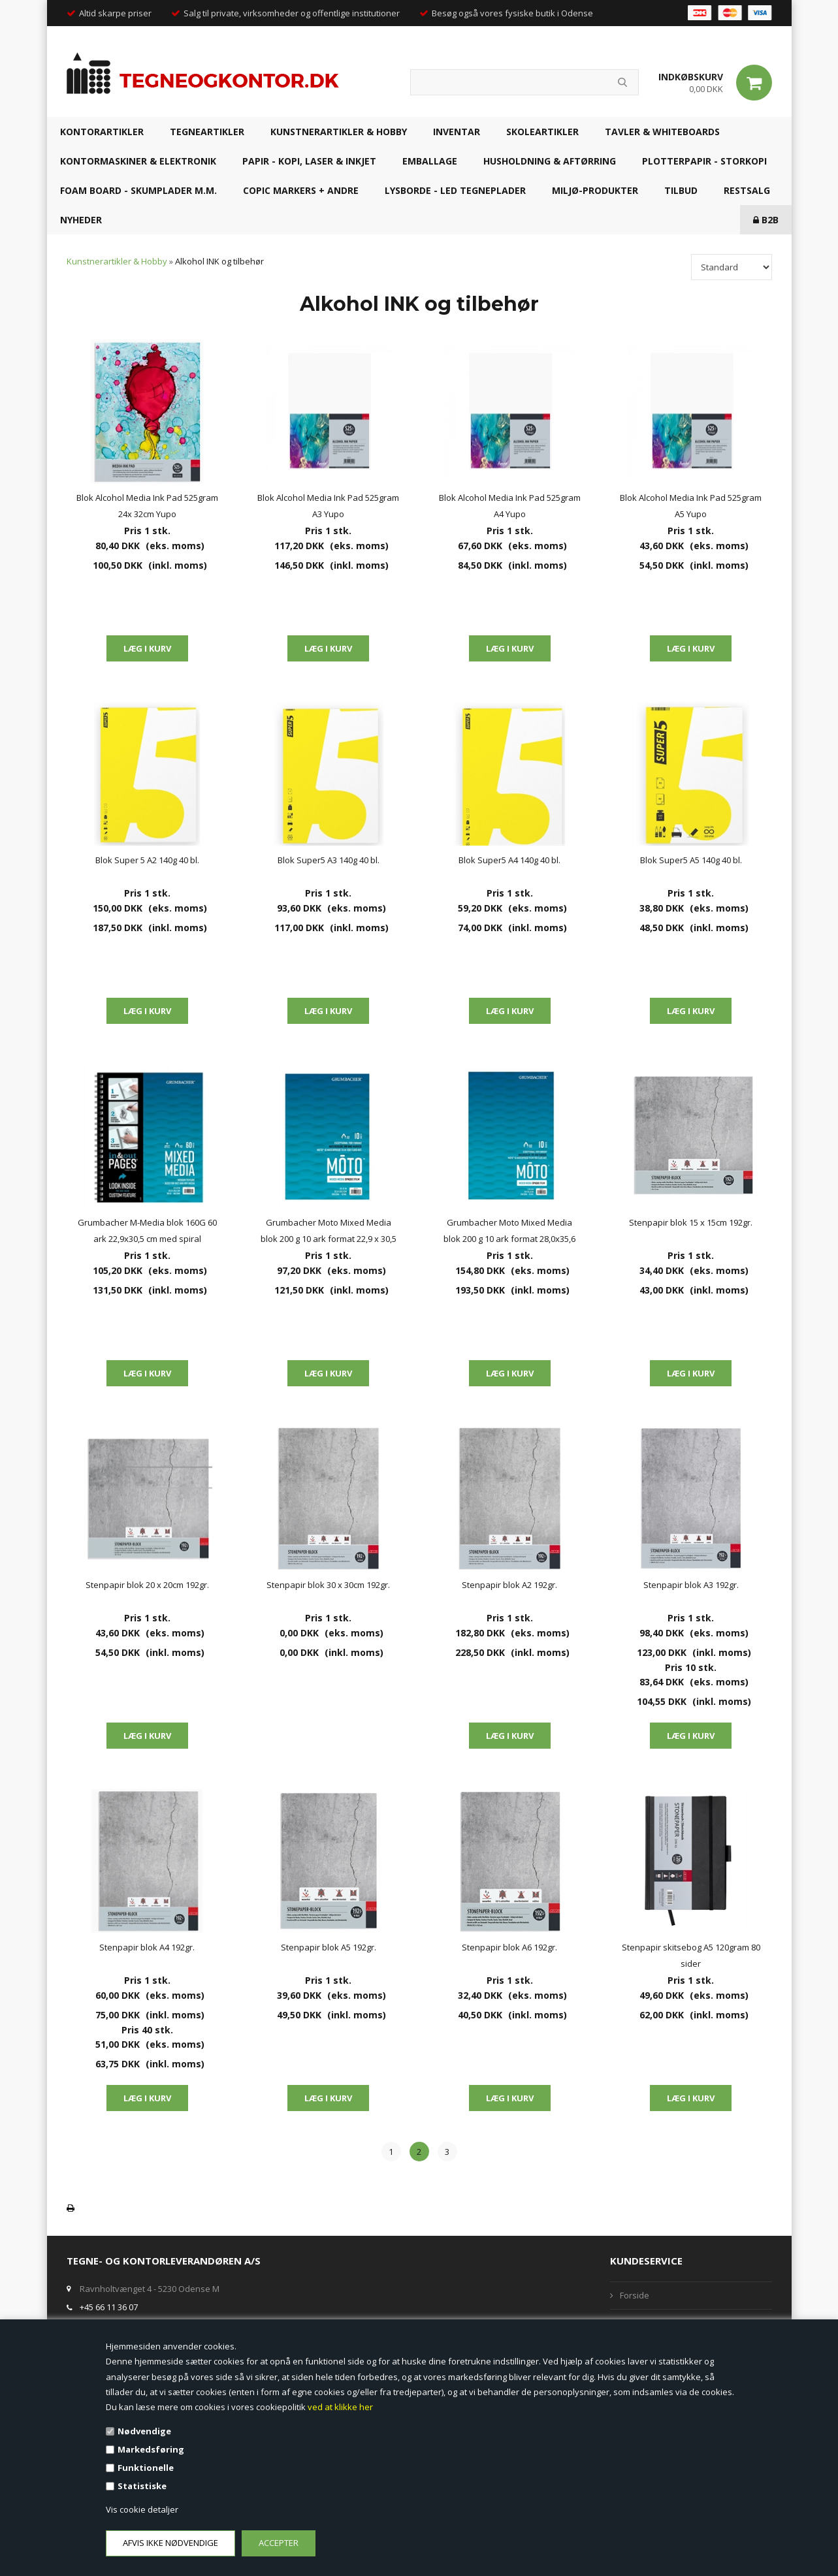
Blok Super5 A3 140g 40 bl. (328, 860)
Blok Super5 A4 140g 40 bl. (509, 860)
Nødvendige (144, 2431)
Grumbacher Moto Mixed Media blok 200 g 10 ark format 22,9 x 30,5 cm (328, 1231)
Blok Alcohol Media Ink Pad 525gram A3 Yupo (328, 506)
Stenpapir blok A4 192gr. (147, 1947)
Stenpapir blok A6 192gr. (509, 1947)
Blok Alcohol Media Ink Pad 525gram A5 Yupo (691, 506)
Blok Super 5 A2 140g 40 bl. (147, 860)
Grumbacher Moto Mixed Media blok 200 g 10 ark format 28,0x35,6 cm (509, 1231)
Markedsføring (151, 2449)
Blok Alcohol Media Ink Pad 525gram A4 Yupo (510, 506)
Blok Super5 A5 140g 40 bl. (691, 860)
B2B (766, 220)
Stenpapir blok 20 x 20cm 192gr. (147, 1585)
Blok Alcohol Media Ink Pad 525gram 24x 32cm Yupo (147, 506)
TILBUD (681, 190)
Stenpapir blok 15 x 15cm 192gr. (690, 1222)
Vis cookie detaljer (142, 2509)
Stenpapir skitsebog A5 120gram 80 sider (691, 1955)
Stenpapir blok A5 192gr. (328, 1947)
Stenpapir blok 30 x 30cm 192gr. (328, 1585)
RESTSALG (747, 190)
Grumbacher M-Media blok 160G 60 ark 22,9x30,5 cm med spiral (147, 1230)
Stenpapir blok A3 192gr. (691, 1585)
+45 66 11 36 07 (109, 2307)
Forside (634, 2295)
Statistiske (142, 2486)
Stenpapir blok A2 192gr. (509, 1585)
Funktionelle (146, 2467)
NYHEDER (81, 220)
